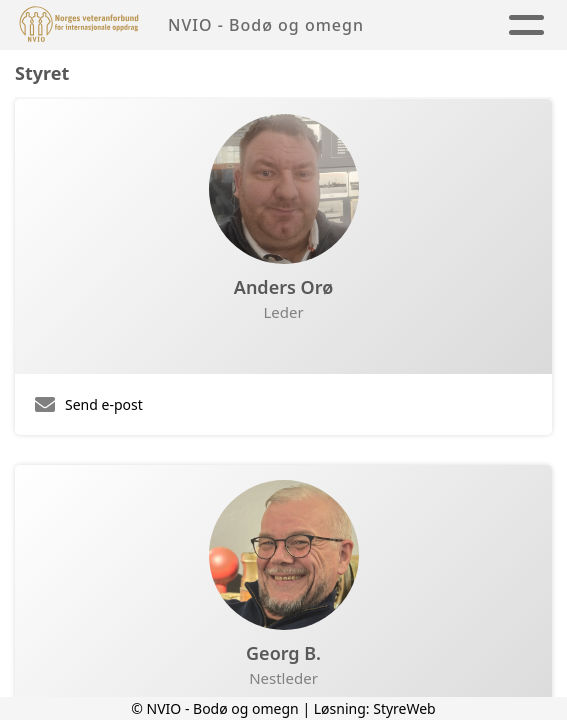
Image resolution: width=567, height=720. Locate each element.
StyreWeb (404, 708)
